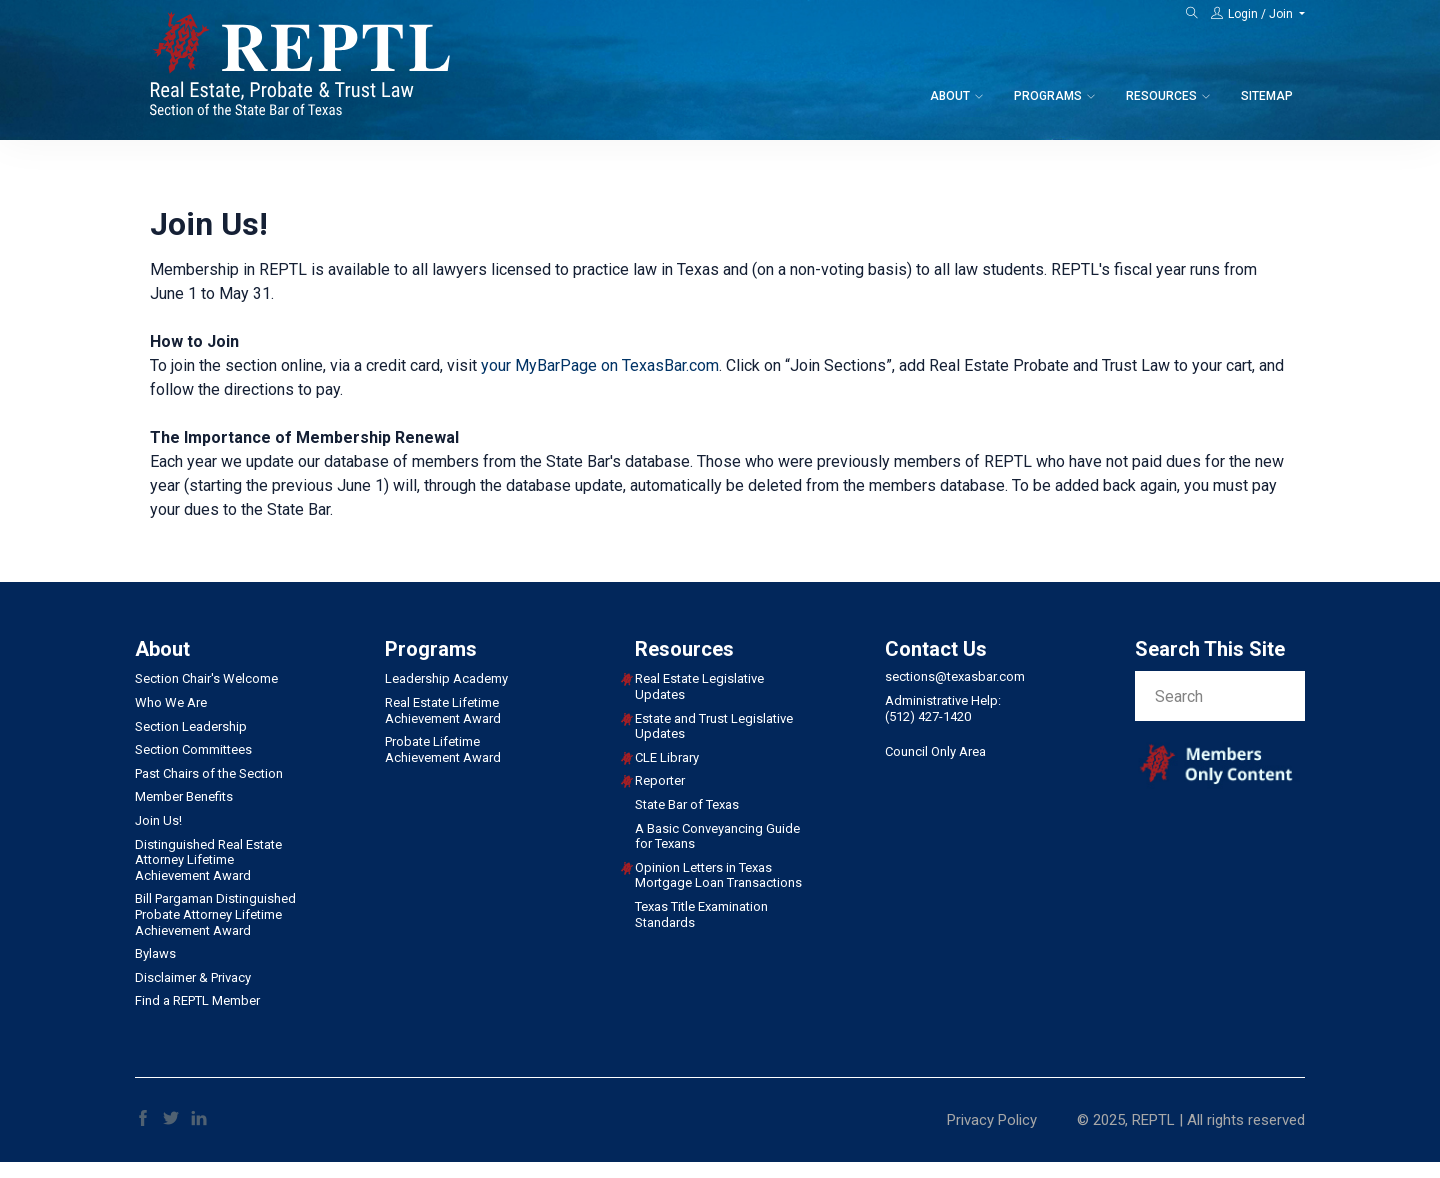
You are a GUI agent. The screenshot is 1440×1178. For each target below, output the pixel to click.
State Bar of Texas (687, 804)
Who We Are (171, 702)
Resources (1161, 96)
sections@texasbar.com (955, 676)
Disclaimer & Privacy (193, 977)
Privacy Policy (992, 1120)
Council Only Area (935, 751)
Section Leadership (191, 726)
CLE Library (667, 757)
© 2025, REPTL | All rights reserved (1191, 1120)
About (950, 96)
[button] (1258, 14)
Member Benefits (184, 796)
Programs (1048, 96)
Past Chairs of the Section (209, 773)
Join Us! (158, 820)
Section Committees (193, 749)
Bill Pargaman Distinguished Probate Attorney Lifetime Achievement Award (215, 914)
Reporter (660, 780)
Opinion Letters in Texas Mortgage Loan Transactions (718, 875)
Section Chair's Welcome (206, 678)
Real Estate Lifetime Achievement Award (443, 710)
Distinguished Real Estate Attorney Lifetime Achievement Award (208, 860)
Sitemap (1267, 96)
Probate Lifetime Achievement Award (443, 749)
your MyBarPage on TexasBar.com (600, 365)
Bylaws (155, 953)
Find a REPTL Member (197, 1000)
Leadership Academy (446, 678)
